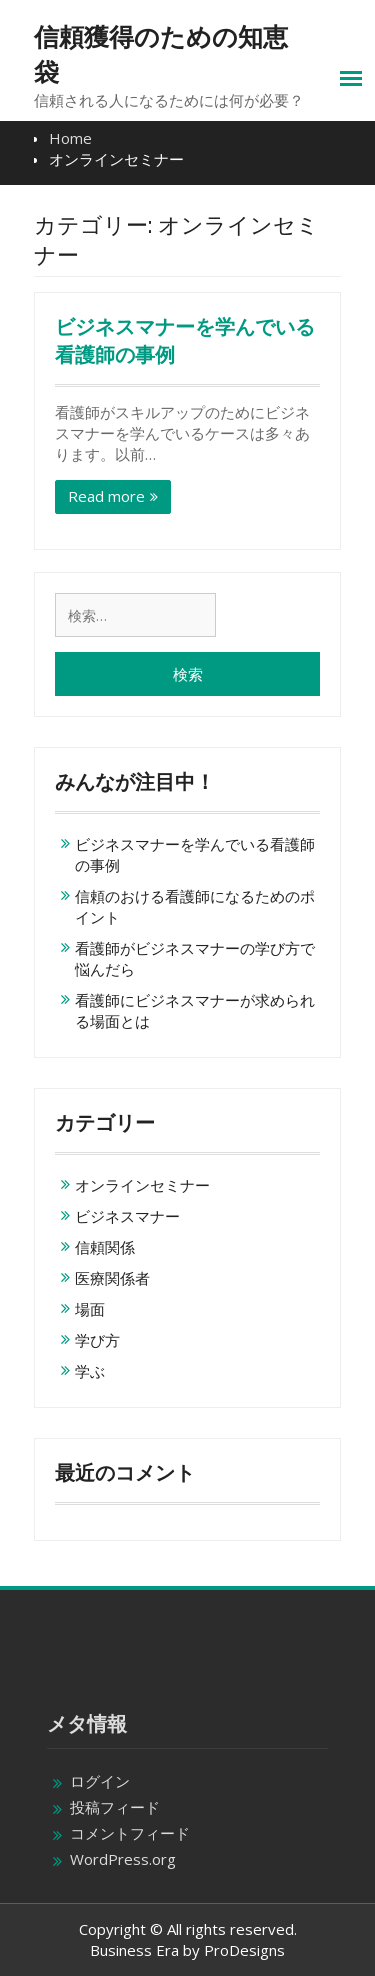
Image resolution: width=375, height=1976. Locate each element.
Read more (106, 496)
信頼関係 (105, 1247)
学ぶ (90, 1371)
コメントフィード (130, 1833)
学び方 (97, 1340)
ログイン (100, 1781)
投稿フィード (115, 1807)
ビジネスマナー (127, 1216)
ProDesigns (244, 1950)
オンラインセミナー (142, 1185)
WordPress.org (123, 1859)
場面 (90, 1309)
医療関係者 (112, 1278)
